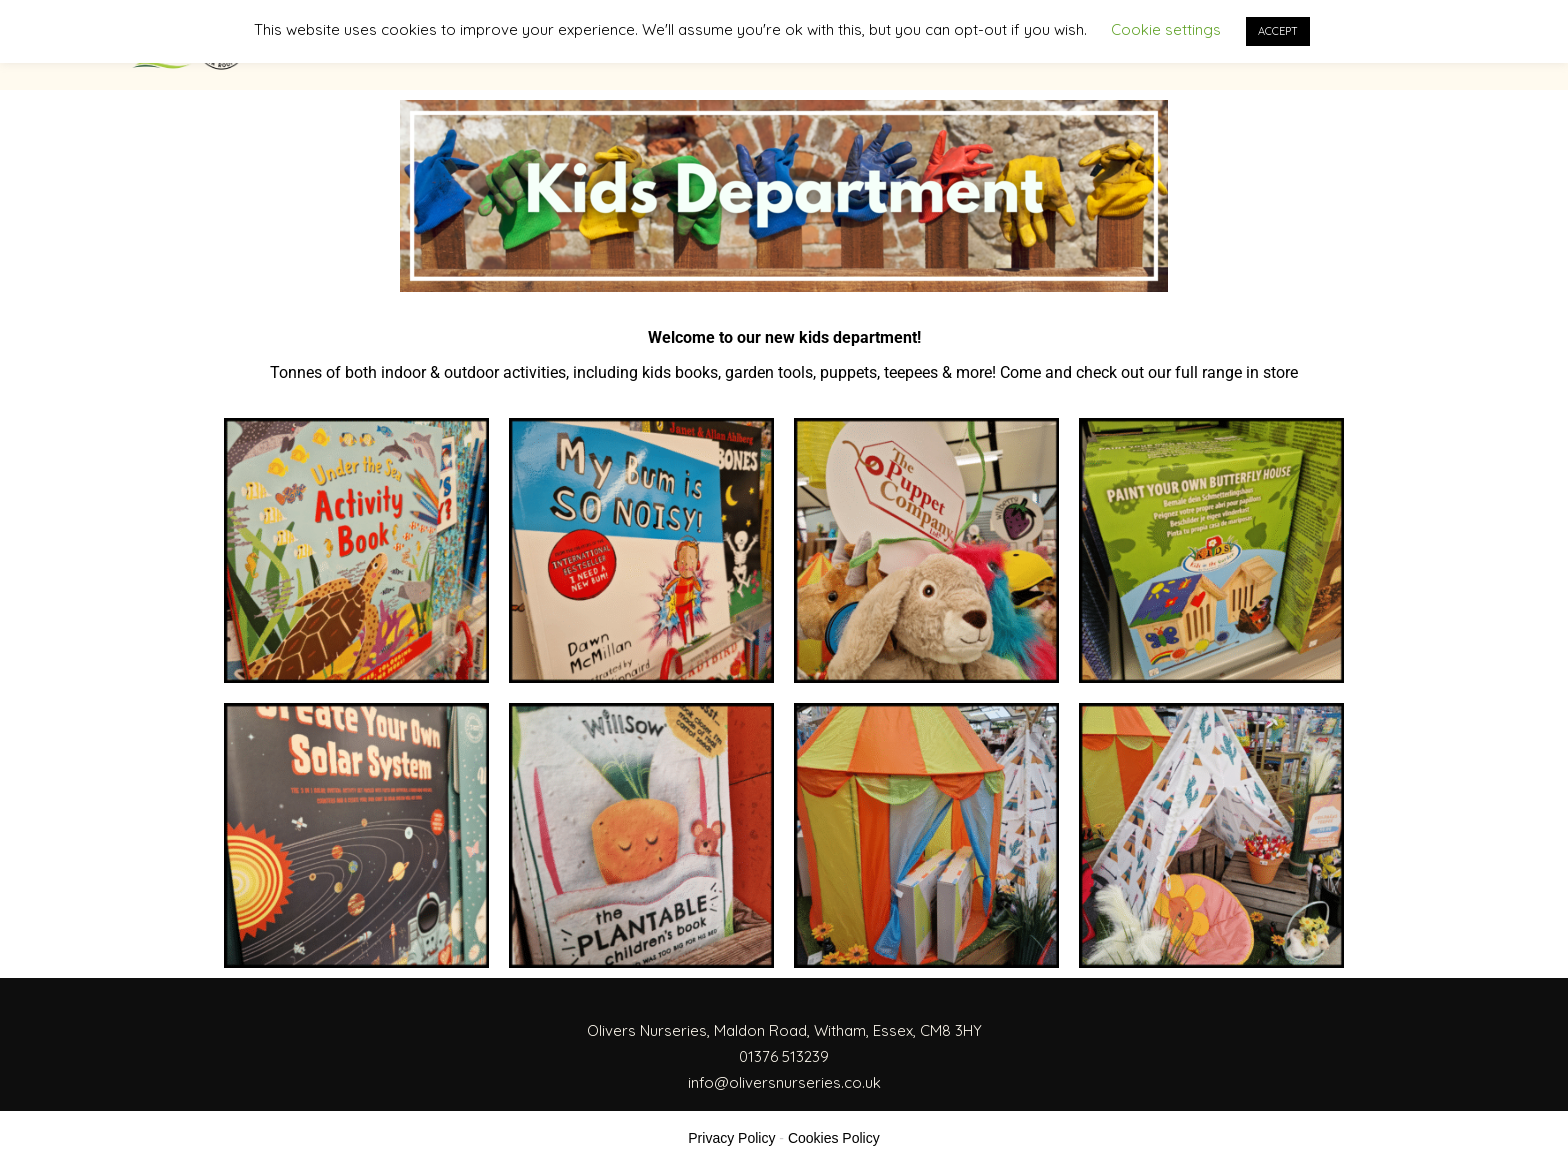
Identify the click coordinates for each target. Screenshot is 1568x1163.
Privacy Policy (731, 1138)
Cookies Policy (834, 1138)
